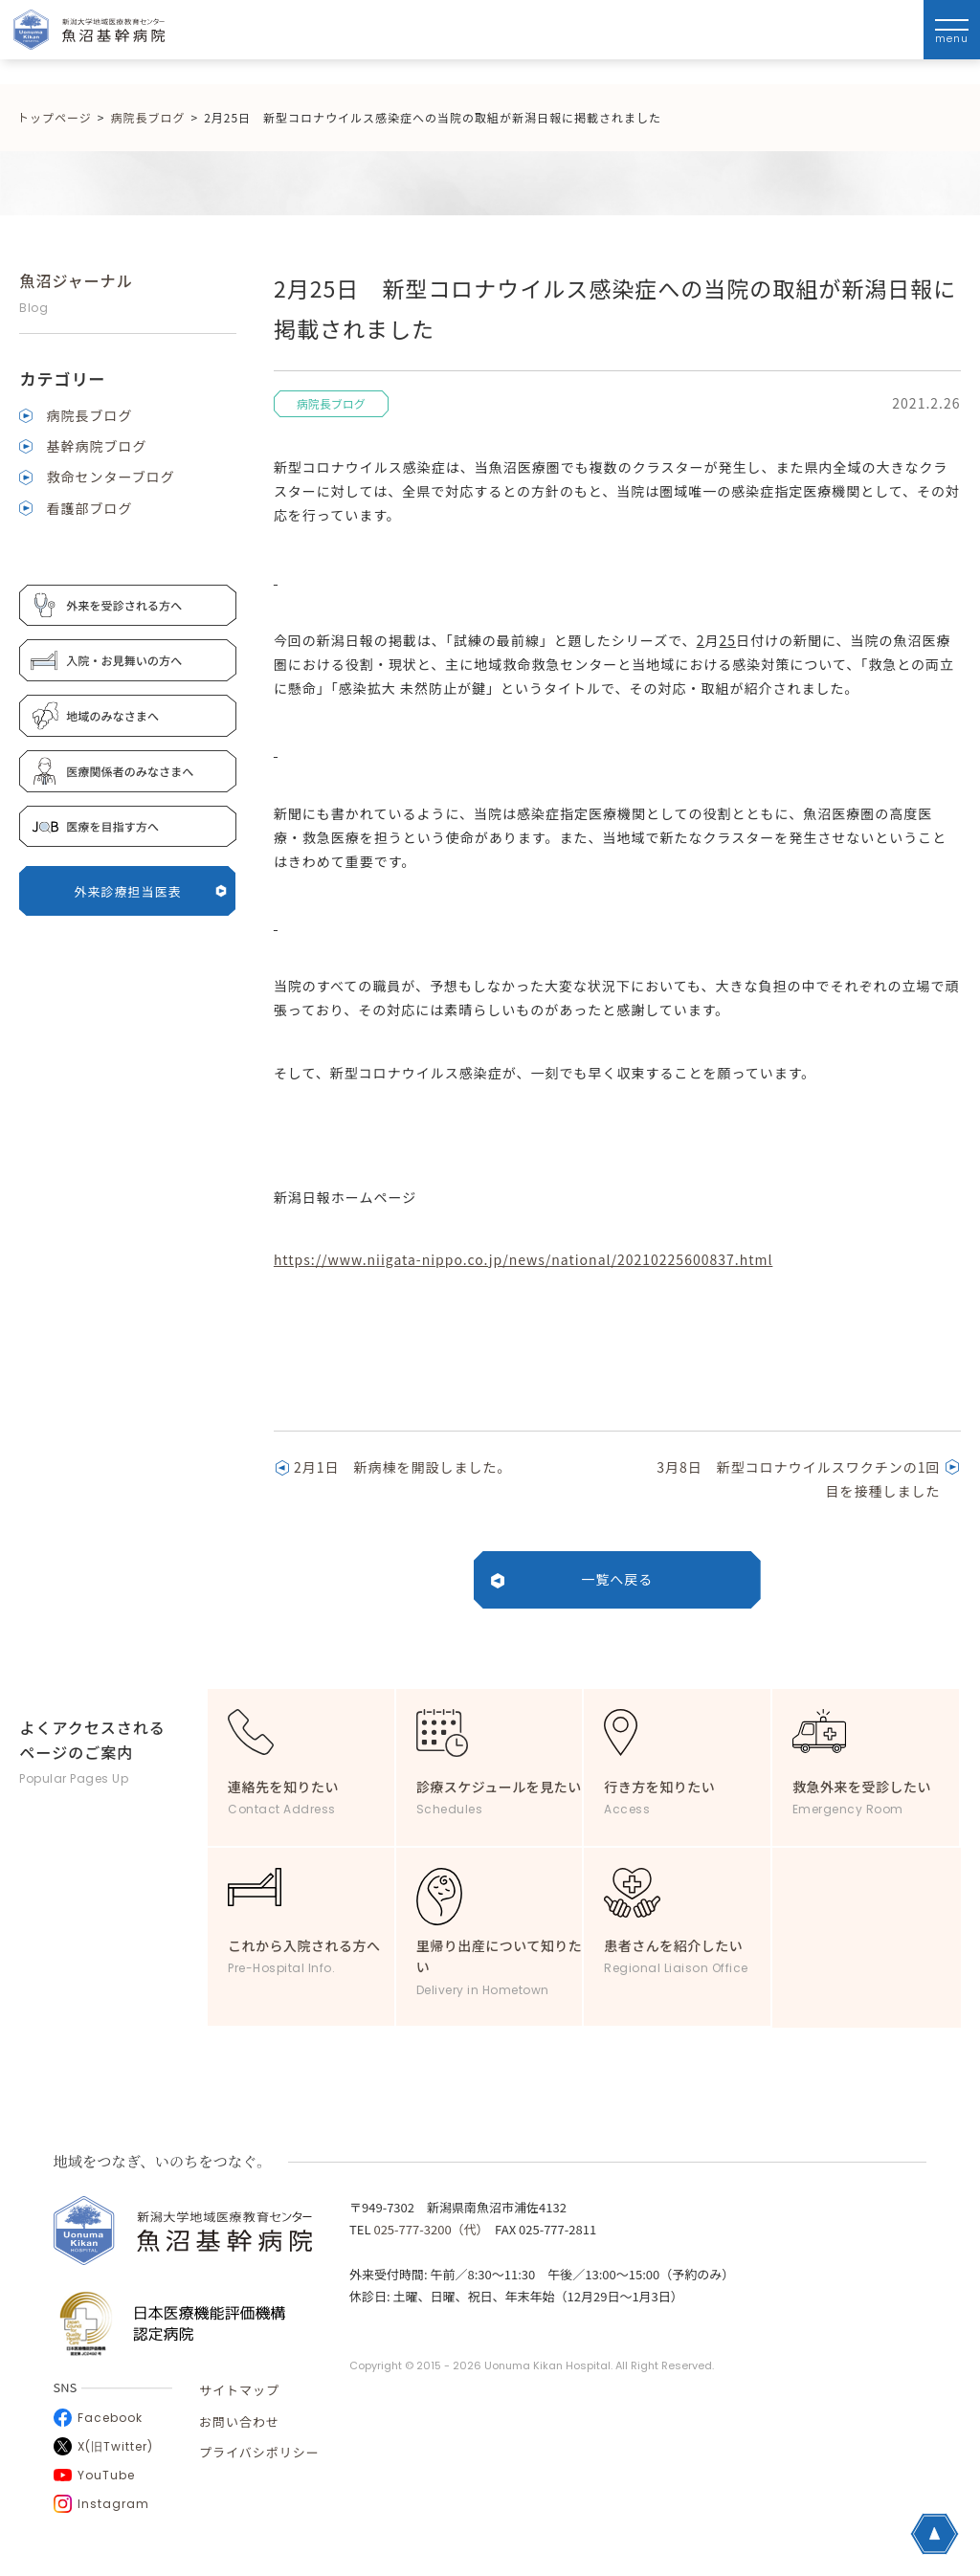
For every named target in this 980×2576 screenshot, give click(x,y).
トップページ (54, 117)
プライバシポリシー (259, 2452)
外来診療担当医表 (151, 891)
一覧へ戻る (617, 1578)
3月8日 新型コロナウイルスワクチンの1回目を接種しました (798, 1478)
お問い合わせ (239, 2421)
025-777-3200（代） (427, 2229)
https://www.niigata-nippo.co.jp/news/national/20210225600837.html (523, 1259)
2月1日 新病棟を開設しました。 (403, 1467)
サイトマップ (239, 2390)
